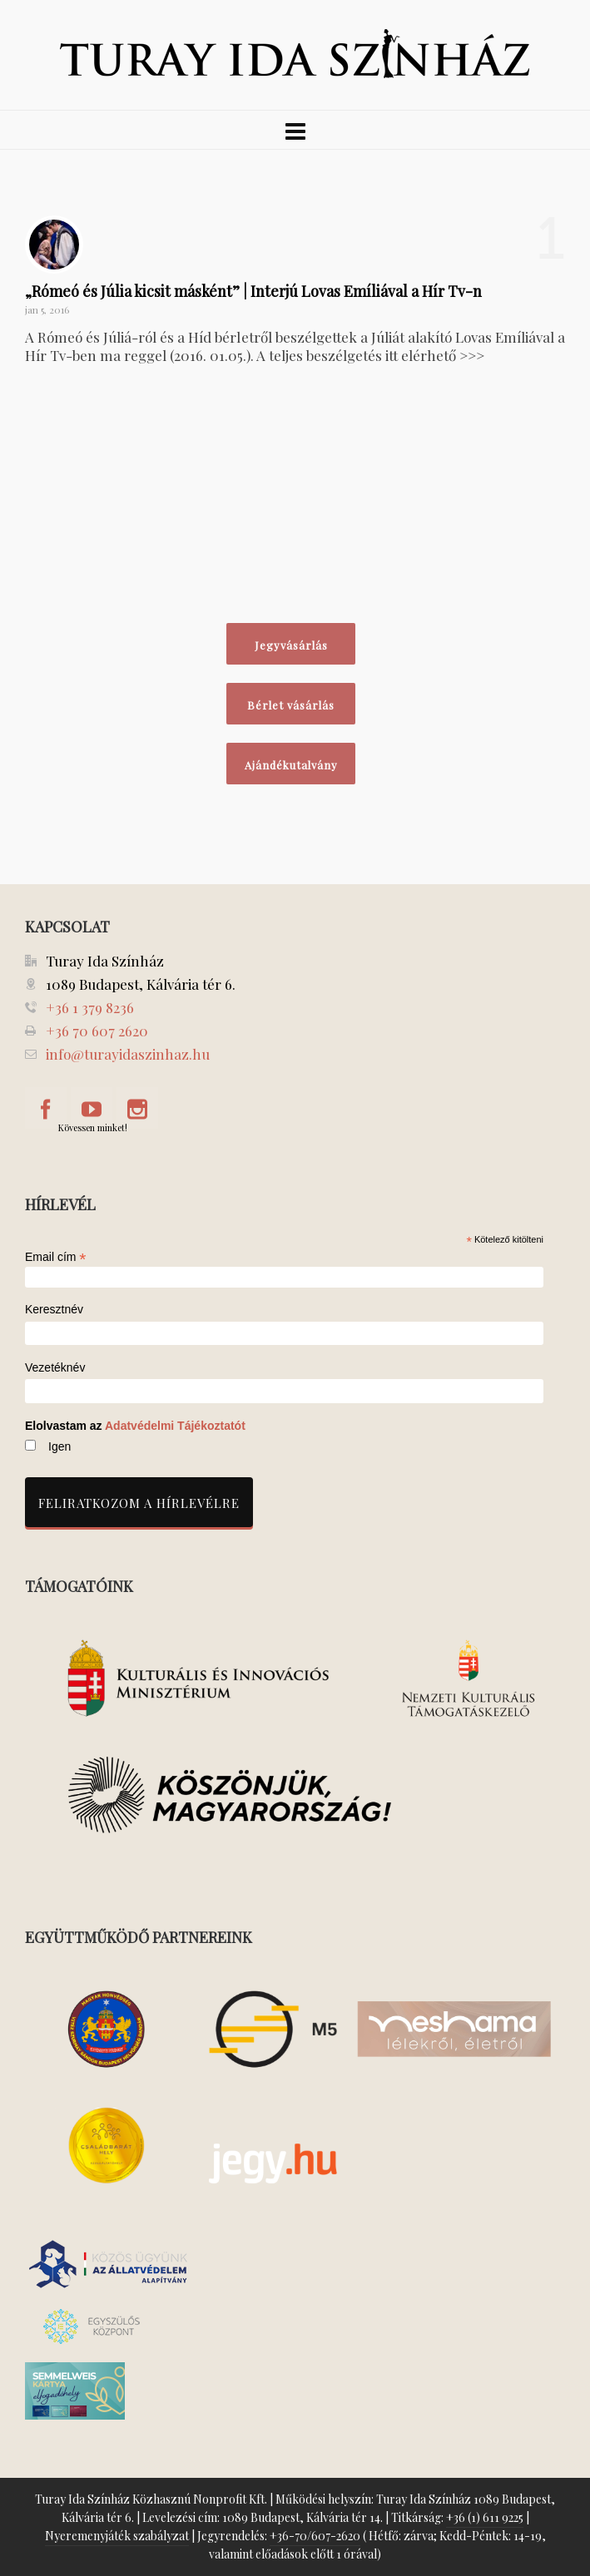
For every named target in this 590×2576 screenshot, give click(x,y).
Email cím (56, 1256)
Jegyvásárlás (291, 645)
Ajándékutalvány (291, 765)
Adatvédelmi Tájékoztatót (175, 1425)
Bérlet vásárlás (291, 705)
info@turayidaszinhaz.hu (128, 1054)
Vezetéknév (55, 1368)
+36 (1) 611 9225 (484, 2517)
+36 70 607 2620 (97, 1030)
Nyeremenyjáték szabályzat (117, 2536)
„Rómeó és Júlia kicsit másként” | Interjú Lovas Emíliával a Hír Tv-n (253, 291)
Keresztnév (54, 1309)
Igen (59, 1446)
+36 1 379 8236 (90, 1007)
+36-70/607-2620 (315, 2536)
